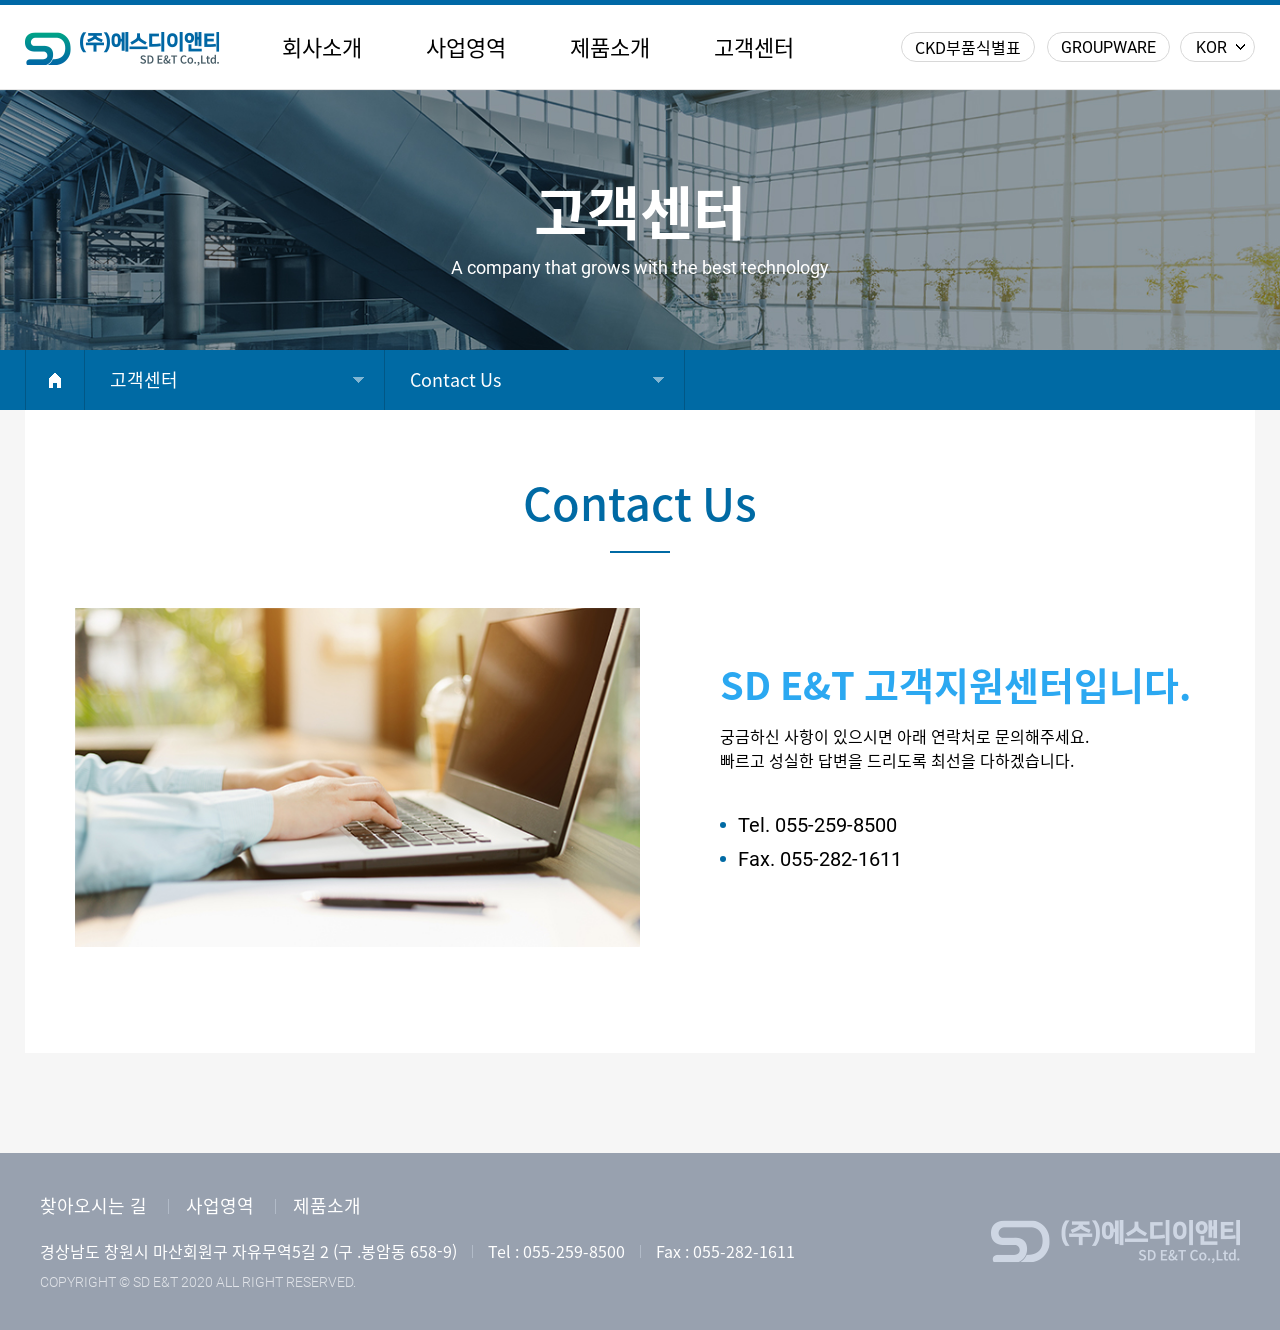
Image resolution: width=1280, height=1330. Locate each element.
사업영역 (466, 48)
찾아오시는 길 (93, 1206)
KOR (1211, 47)
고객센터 (754, 48)
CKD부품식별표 (968, 48)
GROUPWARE (1108, 47)
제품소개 (610, 48)
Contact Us (455, 380)
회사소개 (322, 48)
